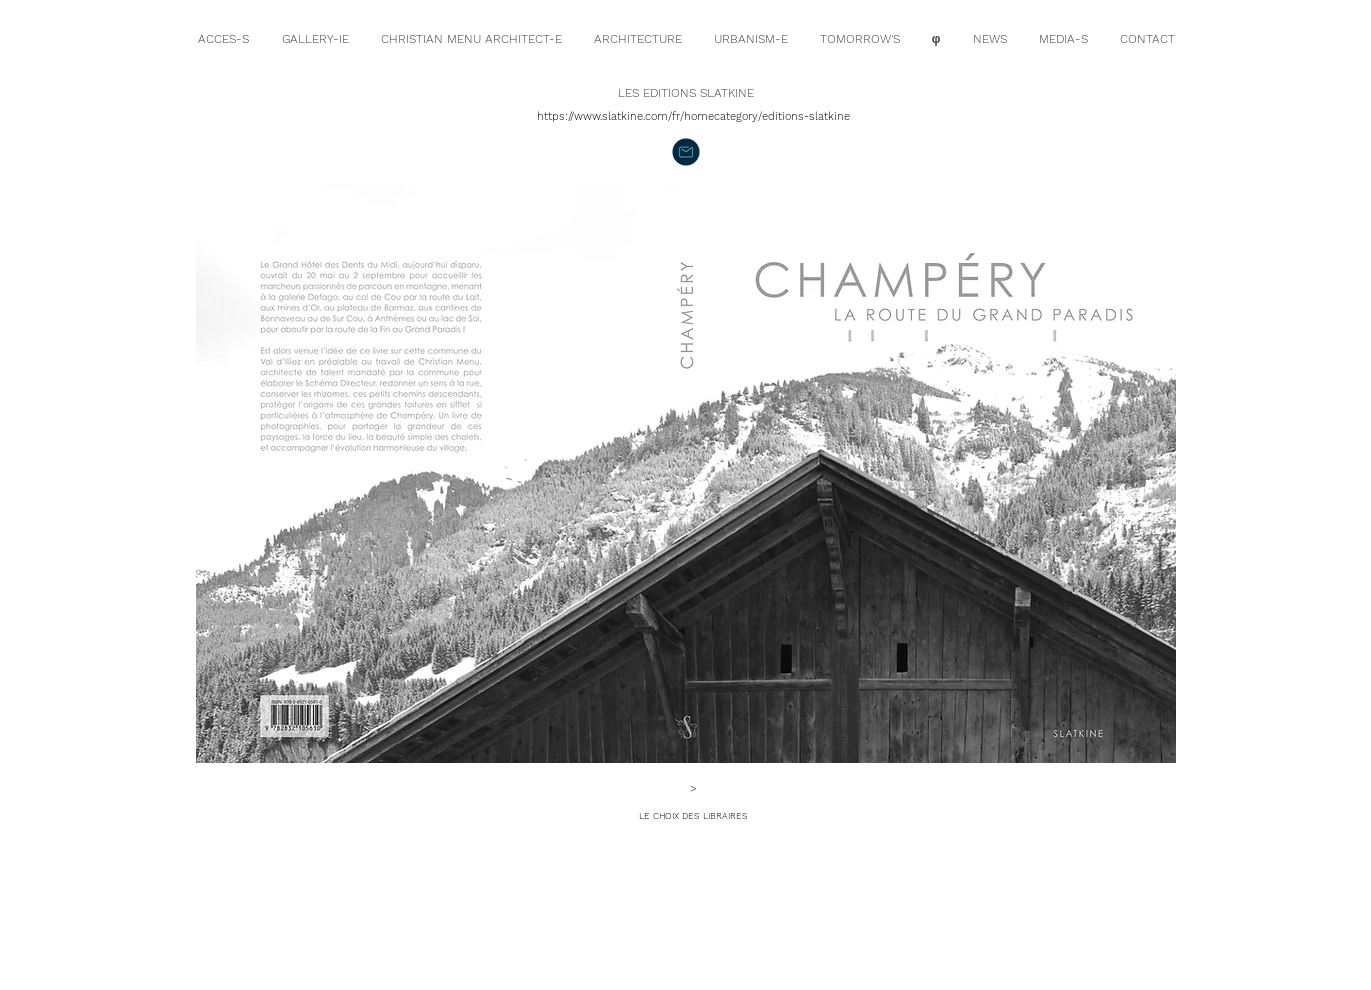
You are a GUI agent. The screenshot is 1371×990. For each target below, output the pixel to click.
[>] (694, 788)
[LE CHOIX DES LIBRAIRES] (694, 816)
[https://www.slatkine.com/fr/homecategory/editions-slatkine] (694, 116)
